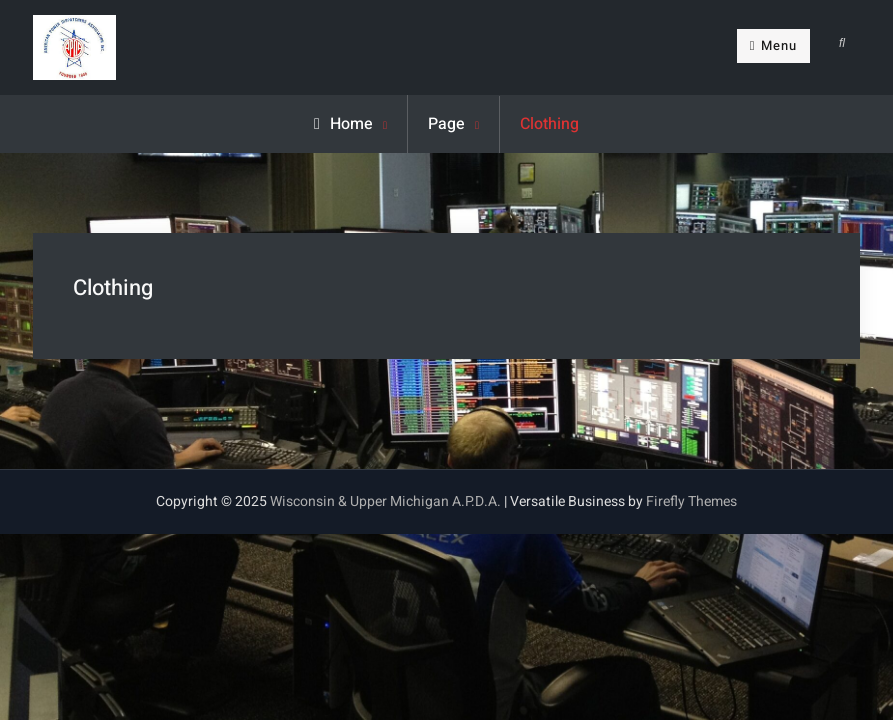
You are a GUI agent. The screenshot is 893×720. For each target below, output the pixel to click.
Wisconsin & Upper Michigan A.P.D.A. (385, 501)
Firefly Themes (691, 501)
